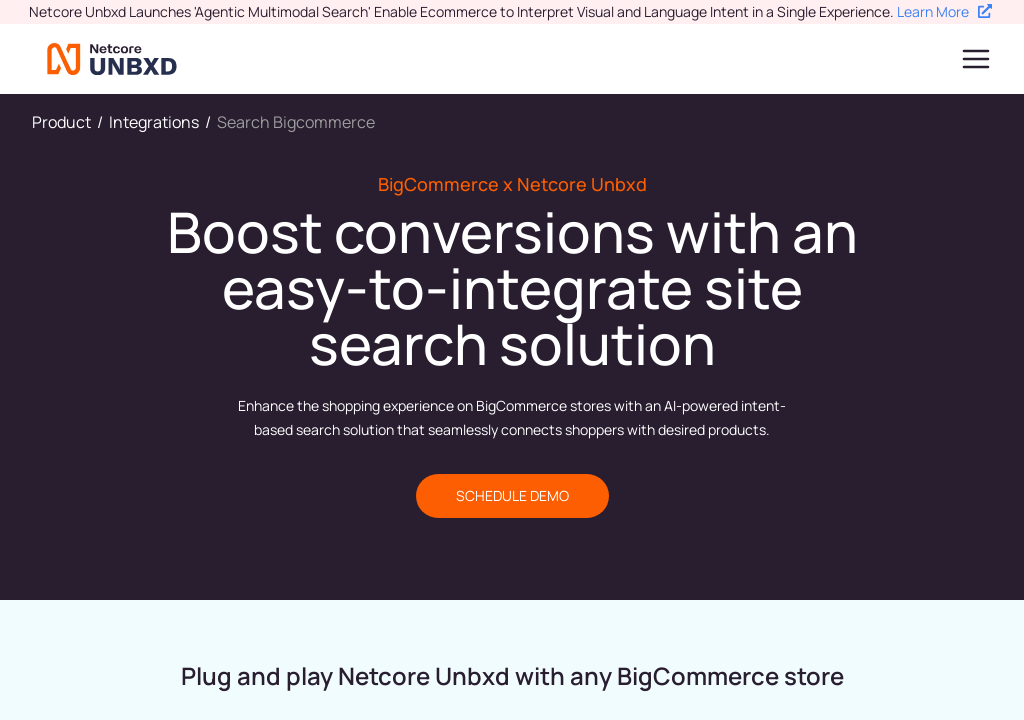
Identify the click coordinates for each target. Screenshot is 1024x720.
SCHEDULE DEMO (512, 495)
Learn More (944, 11)
